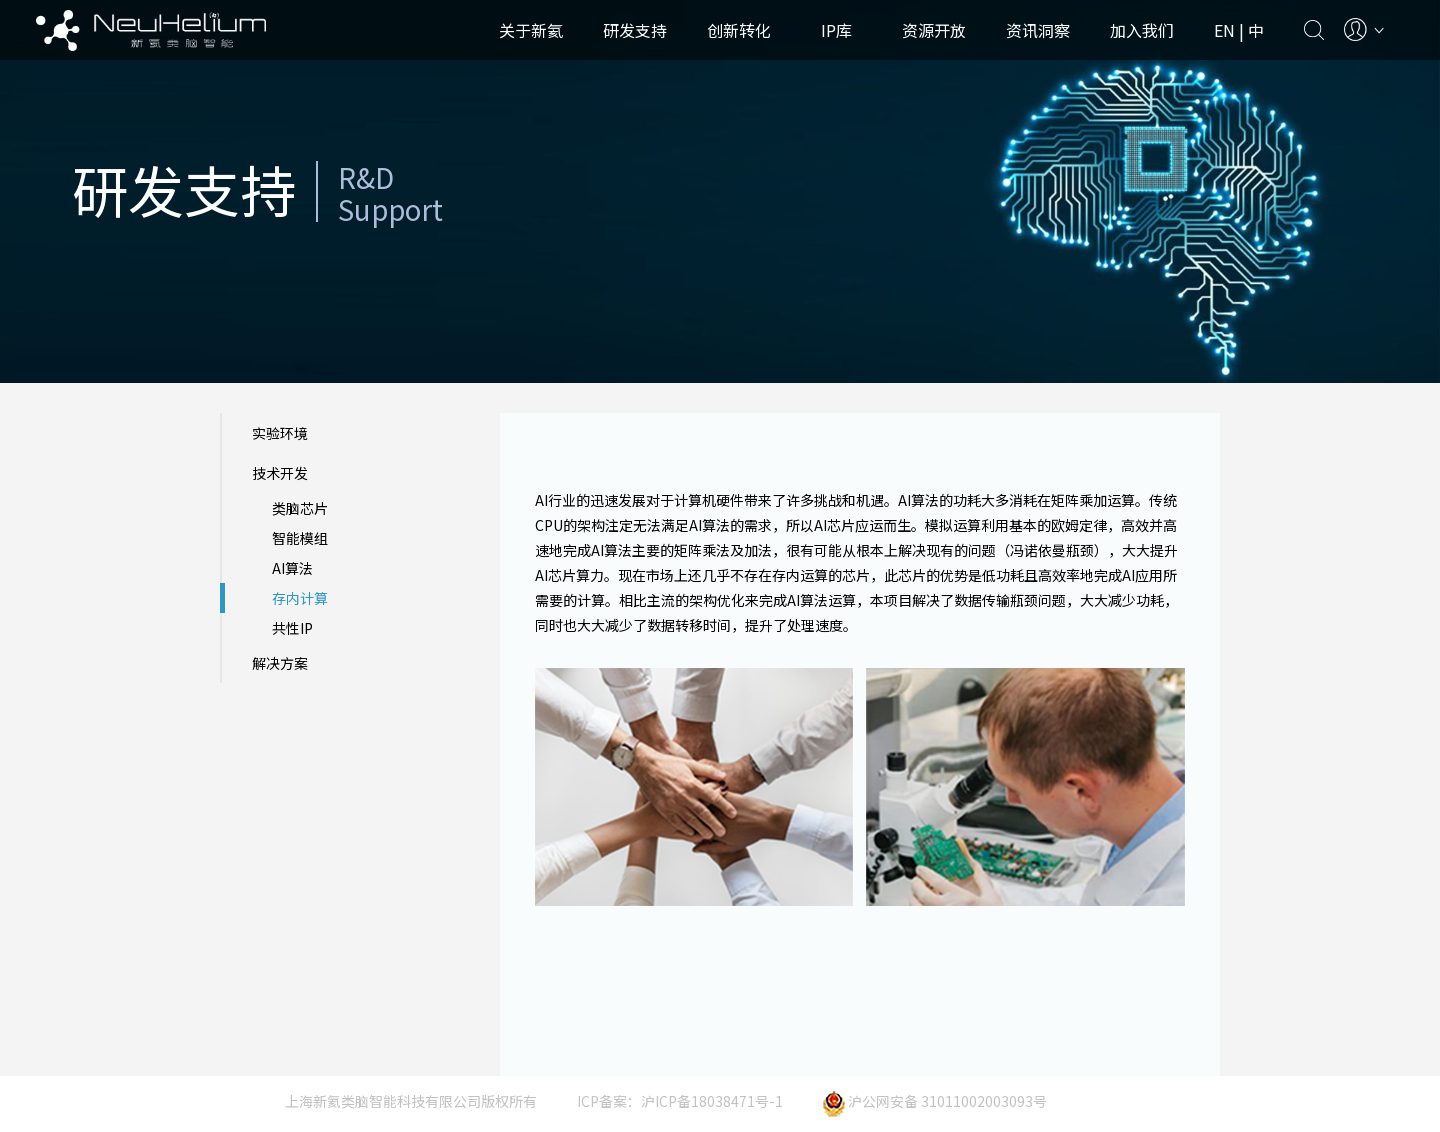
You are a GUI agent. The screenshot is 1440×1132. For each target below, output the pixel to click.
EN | (1231, 30)
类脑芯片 (300, 508)
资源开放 (934, 30)
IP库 (836, 30)
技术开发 (280, 473)
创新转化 (739, 30)
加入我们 (1142, 30)
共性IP (292, 628)
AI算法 (292, 568)
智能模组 (300, 538)
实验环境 (280, 433)
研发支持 (635, 30)
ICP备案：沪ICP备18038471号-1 (680, 1101)
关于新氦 (531, 30)
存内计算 (300, 598)
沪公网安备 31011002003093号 (935, 1101)
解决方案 (280, 663)
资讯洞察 (1038, 30)
